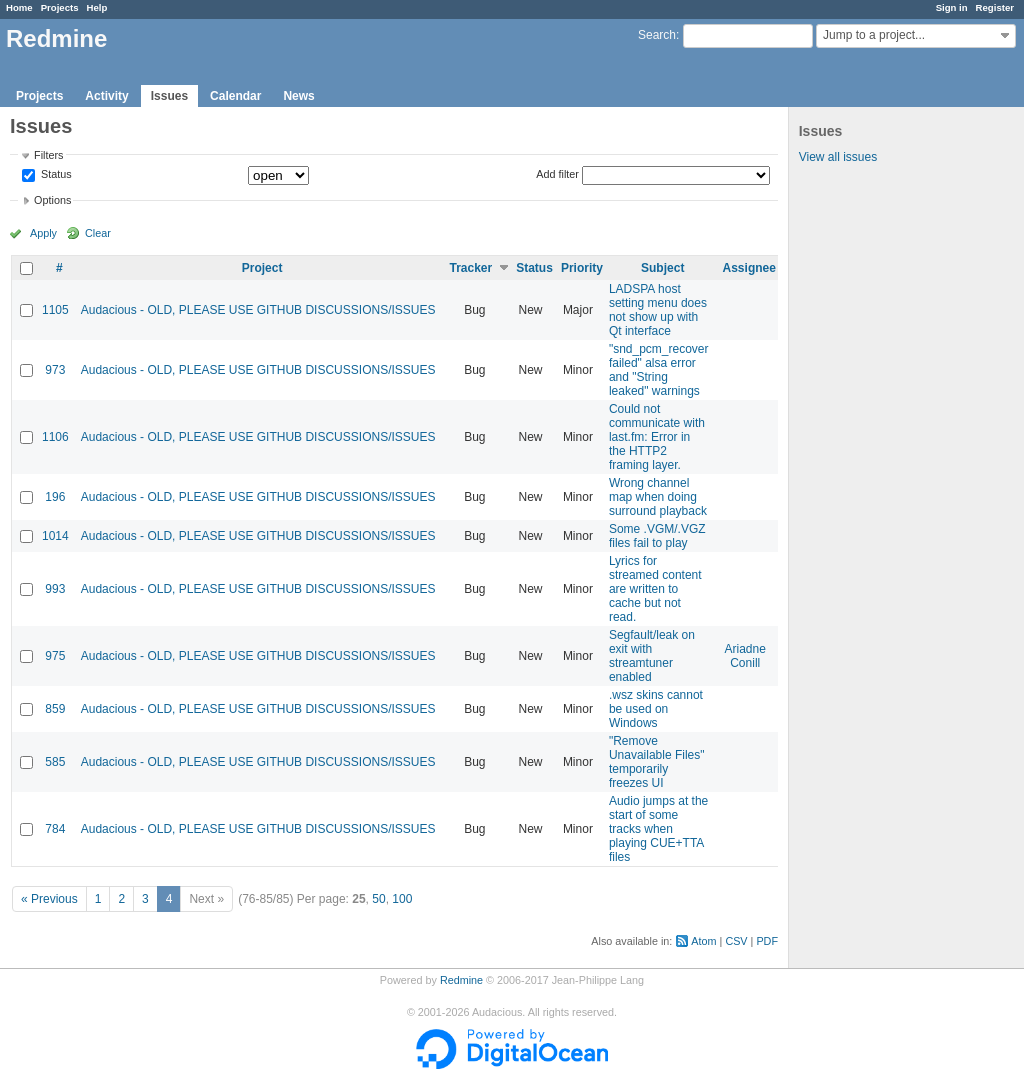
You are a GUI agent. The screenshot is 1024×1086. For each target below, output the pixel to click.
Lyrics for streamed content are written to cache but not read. (655, 589)
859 (55, 709)
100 (402, 899)
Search (657, 35)
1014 (55, 536)
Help (97, 7)
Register (995, 7)
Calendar (235, 96)
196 (55, 497)
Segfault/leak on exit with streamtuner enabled (652, 656)
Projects (60, 7)
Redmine (461, 980)
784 (55, 829)
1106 (55, 437)
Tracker (470, 268)
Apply (43, 233)
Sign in (952, 7)
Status (55, 175)
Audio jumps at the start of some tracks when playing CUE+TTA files (658, 829)
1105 (55, 310)
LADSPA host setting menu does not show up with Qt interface (658, 310)
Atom (703, 941)
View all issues (838, 157)
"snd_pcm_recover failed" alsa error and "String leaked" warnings (659, 370)
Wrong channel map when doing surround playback (658, 497)
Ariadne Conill (745, 656)
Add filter (557, 174)
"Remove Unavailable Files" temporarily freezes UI (657, 762)
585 (55, 762)
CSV (736, 941)
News (298, 96)
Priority (582, 268)
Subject (662, 268)
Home (19, 7)
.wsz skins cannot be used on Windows (656, 709)
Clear (98, 233)
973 (55, 370)
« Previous (49, 899)
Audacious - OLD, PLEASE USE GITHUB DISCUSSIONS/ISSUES (258, 310)
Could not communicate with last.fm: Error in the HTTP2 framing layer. (657, 437)
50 (378, 899)
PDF (767, 941)
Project (262, 268)
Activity (106, 96)
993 (55, 589)
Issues (169, 96)
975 (55, 656)
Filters (48, 155)
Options (52, 200)
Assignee (749, 268)
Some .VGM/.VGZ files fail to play (657, 536)
